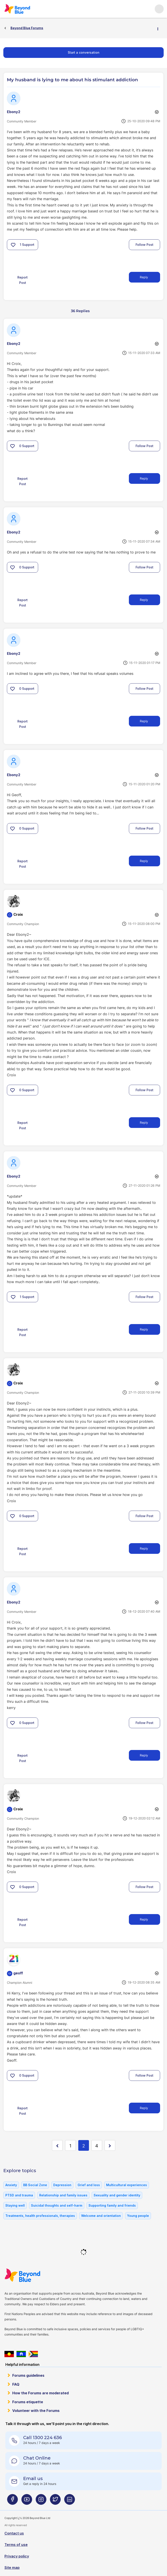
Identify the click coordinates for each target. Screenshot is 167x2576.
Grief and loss (89, 2185)
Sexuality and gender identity (117, 2195)
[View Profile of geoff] (18, 1973)
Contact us (14, 2533)
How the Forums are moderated (40, 2393)
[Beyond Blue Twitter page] (55, 2501)
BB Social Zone (35, 2185)
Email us (33, 2478)
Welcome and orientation (101, 2216)
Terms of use (16, 2544)
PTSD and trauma (19, 2195)
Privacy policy (16, 2556)
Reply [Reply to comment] (144, 478)
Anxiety (11, 2185)
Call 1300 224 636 (42, 2437)
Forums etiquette (27, 2402)
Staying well (15, 2205)
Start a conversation (83, 52)
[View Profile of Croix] (18, 914)
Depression (62, 2185)
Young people (138, 2216)
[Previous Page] (57, 2145)
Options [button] (160, 28)
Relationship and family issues (63, 2195)
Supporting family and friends (112, 2205)
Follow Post (144, 244)
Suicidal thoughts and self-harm (56, 2205)
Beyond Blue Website (31, 2275)
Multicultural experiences (126, 2185)
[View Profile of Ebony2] (13, 112)
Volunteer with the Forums (36, 2410)
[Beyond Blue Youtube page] (27, 2501)
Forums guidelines (28, 2375)
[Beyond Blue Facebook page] (12, 2501)
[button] (13, 245)
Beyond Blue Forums (23, 9)
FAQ (15, 2384)
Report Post (22, 280)
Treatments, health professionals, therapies (40, 2216)
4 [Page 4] (96, 2146)
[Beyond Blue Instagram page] (41, 2501)
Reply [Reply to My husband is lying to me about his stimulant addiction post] (144, 277)
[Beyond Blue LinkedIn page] (69, 2501)
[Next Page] (110, 2145)
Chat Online (37, 2458)
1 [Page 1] (70, 2146)
